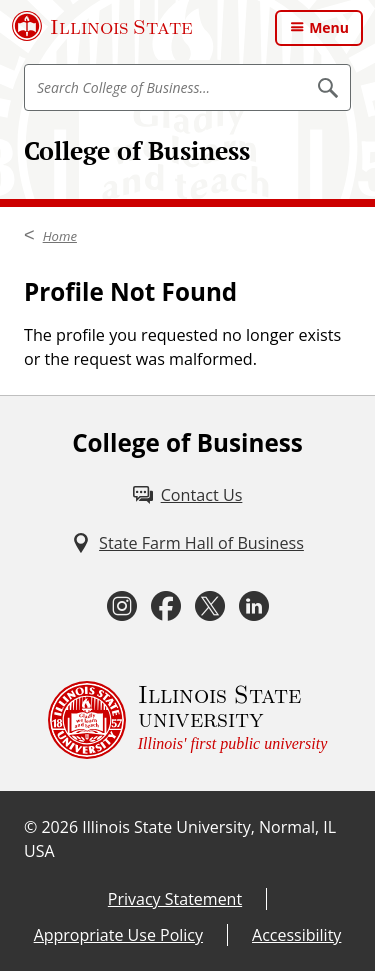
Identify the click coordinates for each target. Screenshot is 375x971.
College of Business (137, 150)
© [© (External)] (30, 827)
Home (60, 236)
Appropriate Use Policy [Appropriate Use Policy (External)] (118, 935)
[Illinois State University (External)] (102, 26)
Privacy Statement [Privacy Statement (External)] (175, 899)
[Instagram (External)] (122, 606)
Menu (329, 27)
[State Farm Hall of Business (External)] (187, 543)
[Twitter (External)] (210, 606)
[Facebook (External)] (166, 606)
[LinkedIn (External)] (254, 606)
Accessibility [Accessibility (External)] (296, 935)
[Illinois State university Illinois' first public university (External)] (188, 720)
